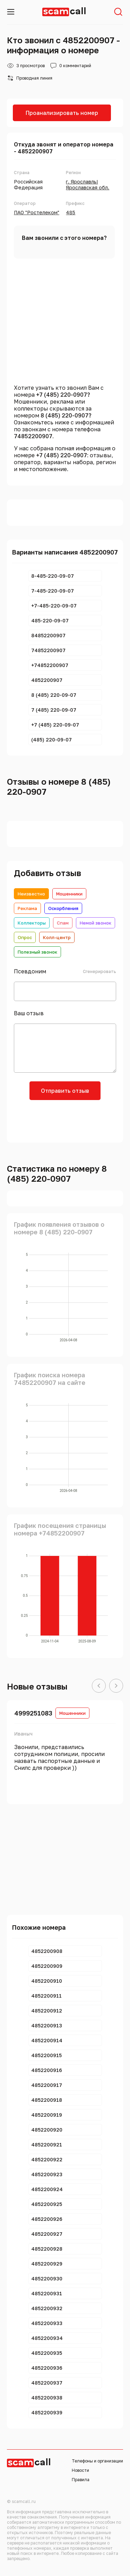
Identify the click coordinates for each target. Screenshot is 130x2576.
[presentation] (65, 1120)
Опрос (25, 937)
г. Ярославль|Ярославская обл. (87, 184)
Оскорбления (63, 908)
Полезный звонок (37, 952)
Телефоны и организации (97, 2461)
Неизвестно (31, 894)
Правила (80, 2479)
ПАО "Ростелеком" (36, 212)
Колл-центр (57, 937)
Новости (80, 2470)
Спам (63, 923)
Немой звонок (95, 923)
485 (70, 212)
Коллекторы (32, 923)
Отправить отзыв (65, 1090)
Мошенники (69, 894)
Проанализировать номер (62, 112)
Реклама (27, 908)
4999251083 (33, 1713)
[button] (99, 1686)
